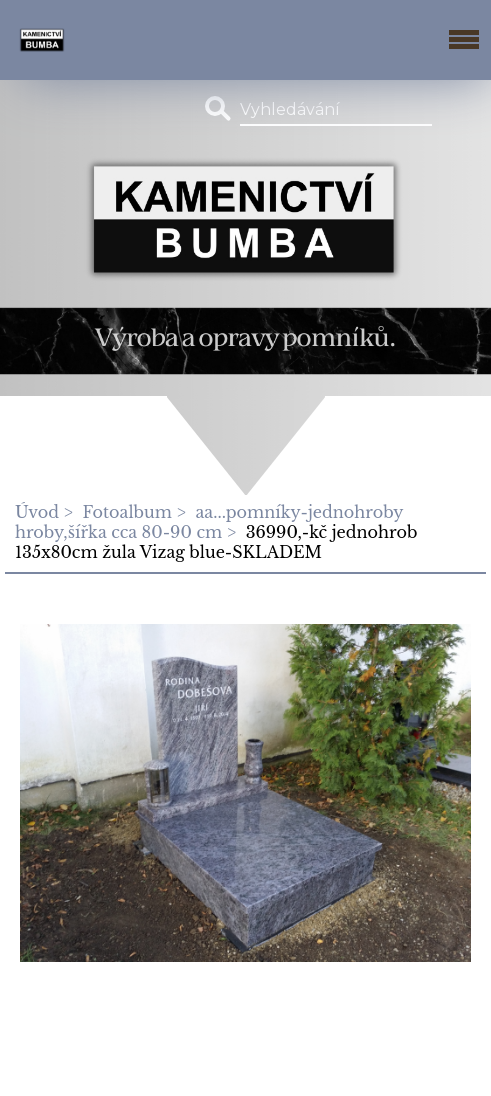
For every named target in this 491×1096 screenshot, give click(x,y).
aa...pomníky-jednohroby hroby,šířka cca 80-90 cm (209, 522)
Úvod (37, 512)
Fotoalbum (127, 512)
